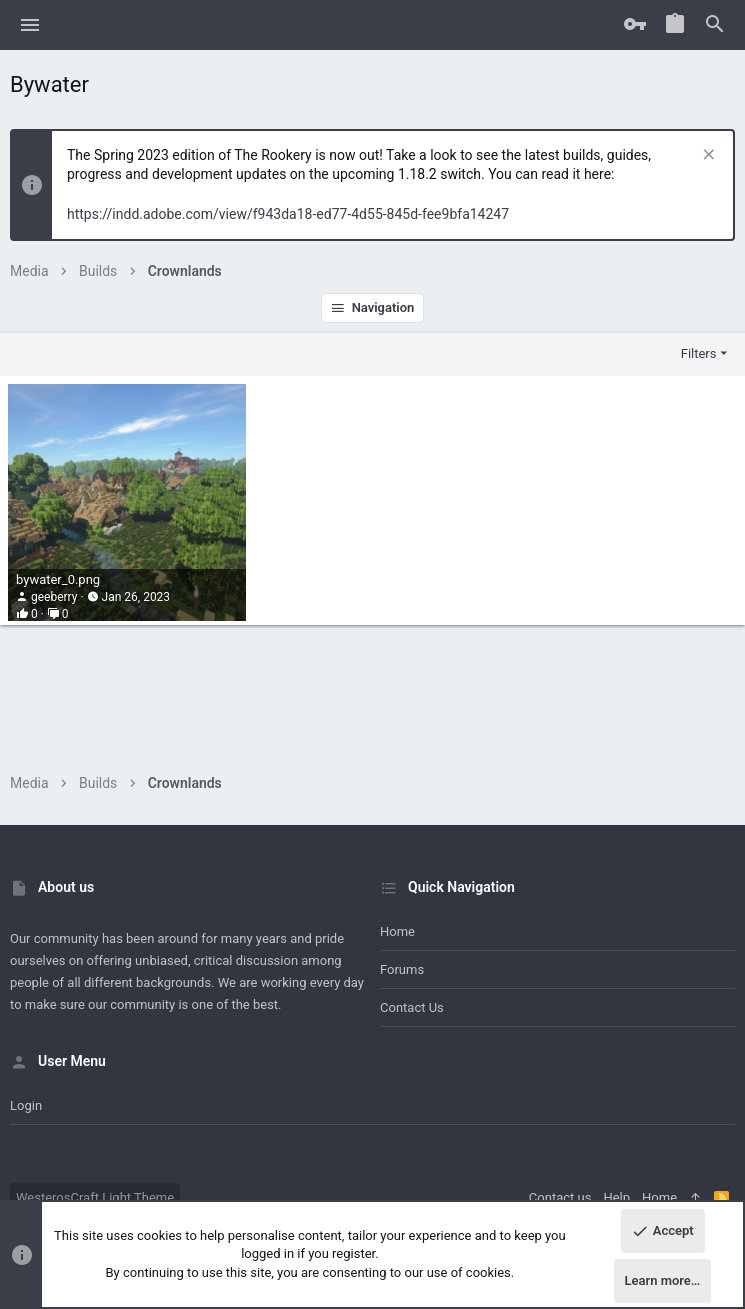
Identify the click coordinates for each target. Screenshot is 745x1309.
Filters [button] (699, 353)
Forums (402, 969)
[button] (30, 25)
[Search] (715, 25)
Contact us (412, 1007)
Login (26, 1105)
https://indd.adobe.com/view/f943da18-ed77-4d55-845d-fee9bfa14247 (288, 214)
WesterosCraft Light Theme (95, 1197)
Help (616, 1197)
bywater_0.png (58, 579)
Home (397, 931)
